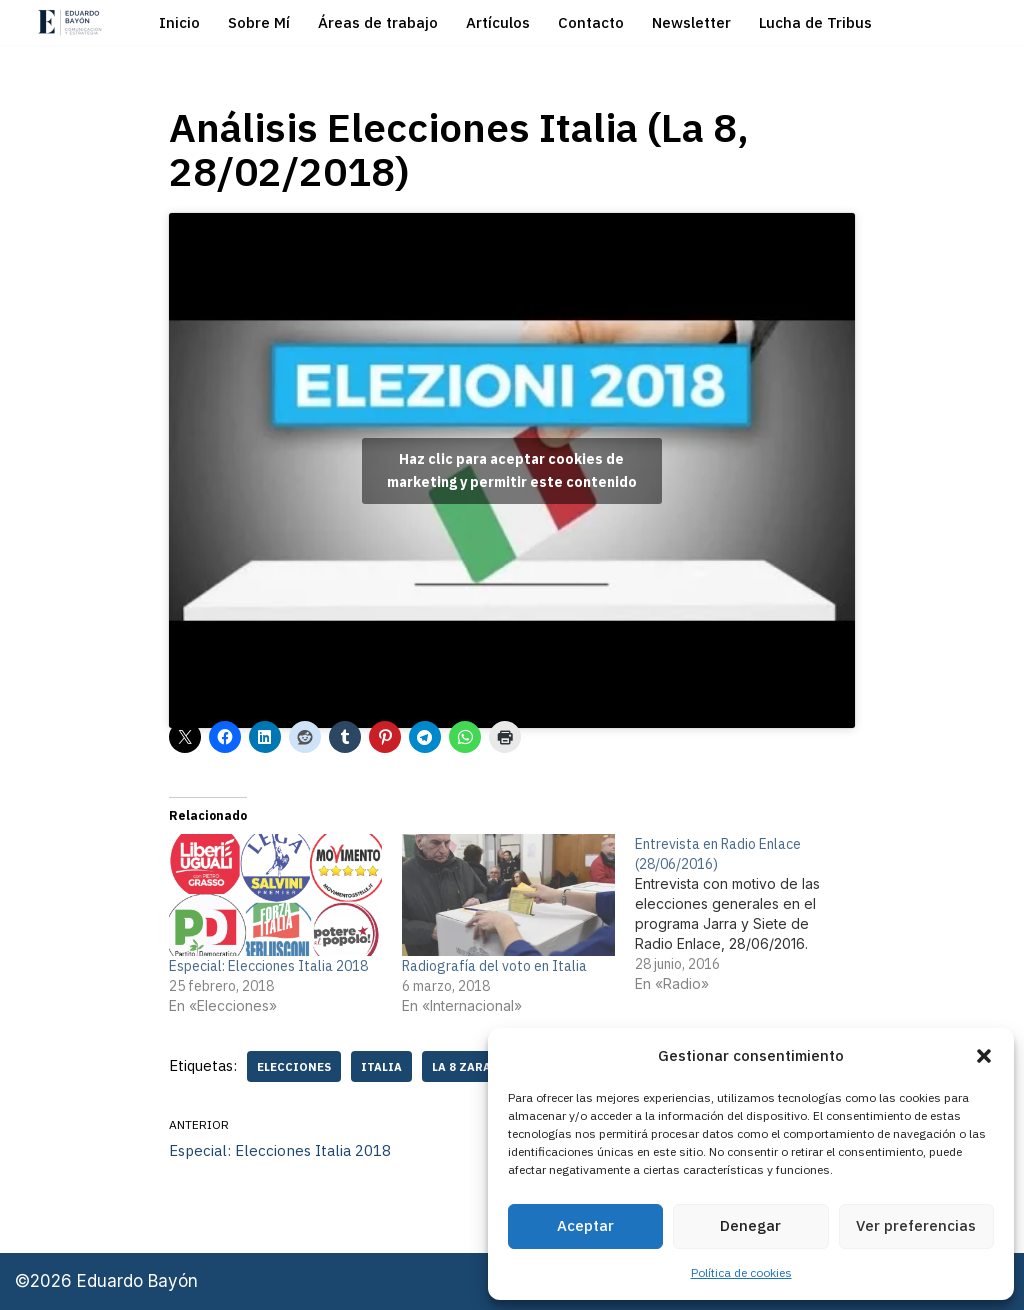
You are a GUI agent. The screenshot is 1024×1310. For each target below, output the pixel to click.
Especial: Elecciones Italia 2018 (268, 966)
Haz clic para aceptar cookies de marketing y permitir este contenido (512, 470)
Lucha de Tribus (815, 22)
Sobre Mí (259, 22)
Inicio (179, 22)
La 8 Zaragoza (478, 1066)
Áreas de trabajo (378, 22)
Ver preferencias (916, 1225)
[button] (984, 1056)
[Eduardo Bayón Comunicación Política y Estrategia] (70, 22)
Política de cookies (741, 1272)
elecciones (294, 1066)
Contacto (591, 22)
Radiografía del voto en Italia (494, 966)
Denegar (750, 1225)
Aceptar (585, 1225)
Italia (381, 1066)
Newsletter (691, 22)
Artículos (498, 22)
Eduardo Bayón (137, 1282)
